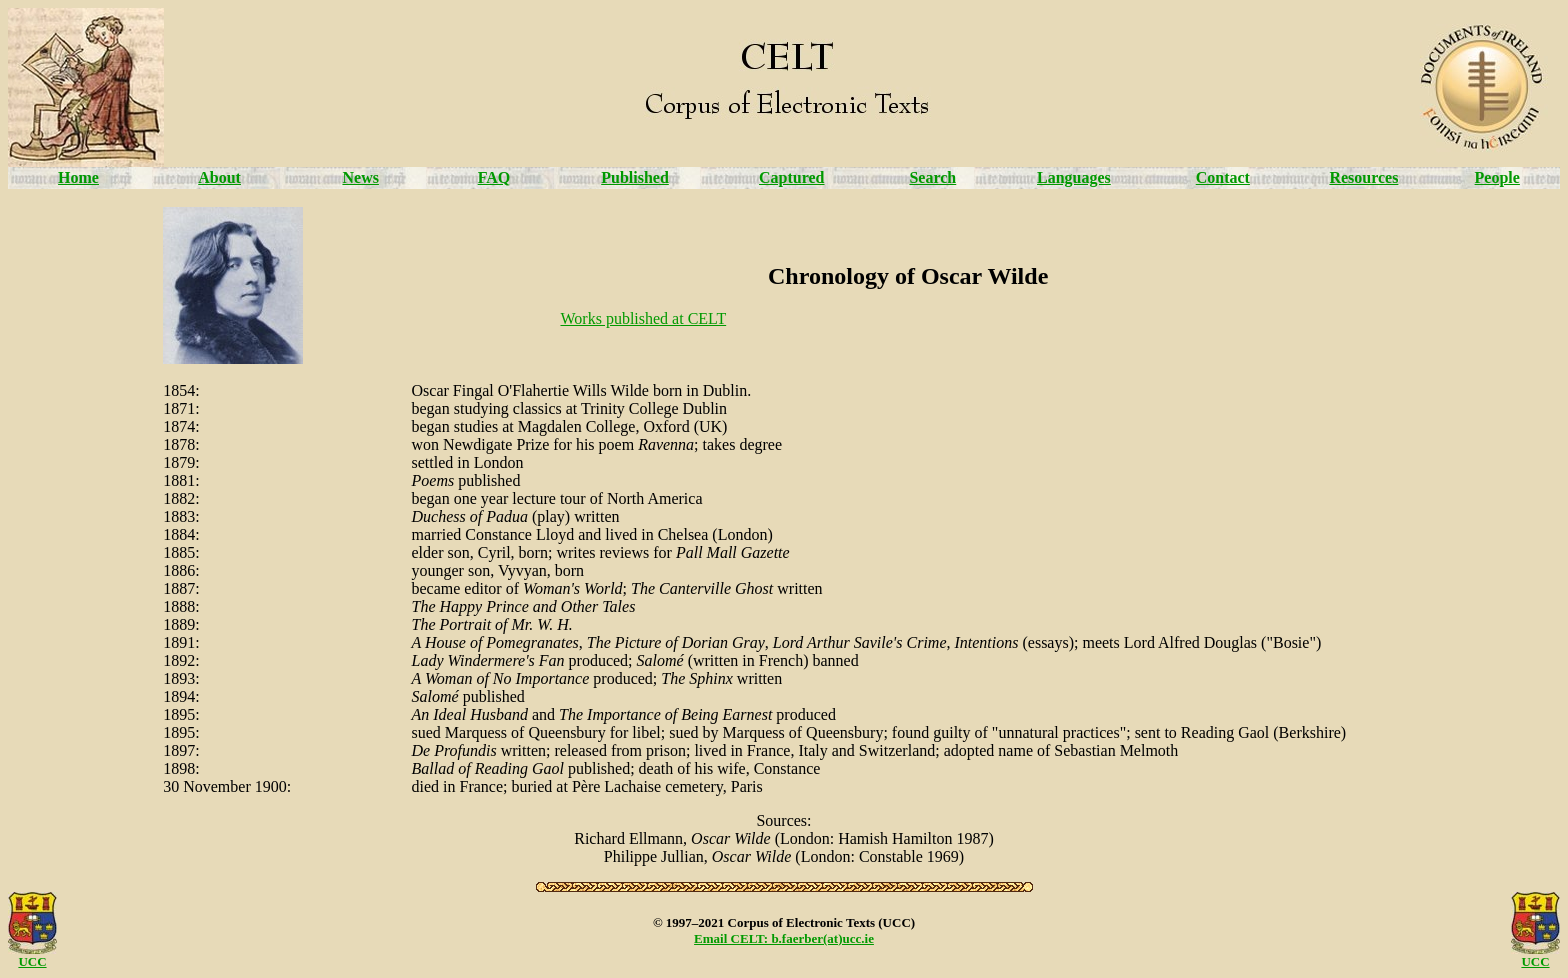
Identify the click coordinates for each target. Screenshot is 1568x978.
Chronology (828, 276)
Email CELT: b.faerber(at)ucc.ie (784, 938)
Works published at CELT (644, 318)
